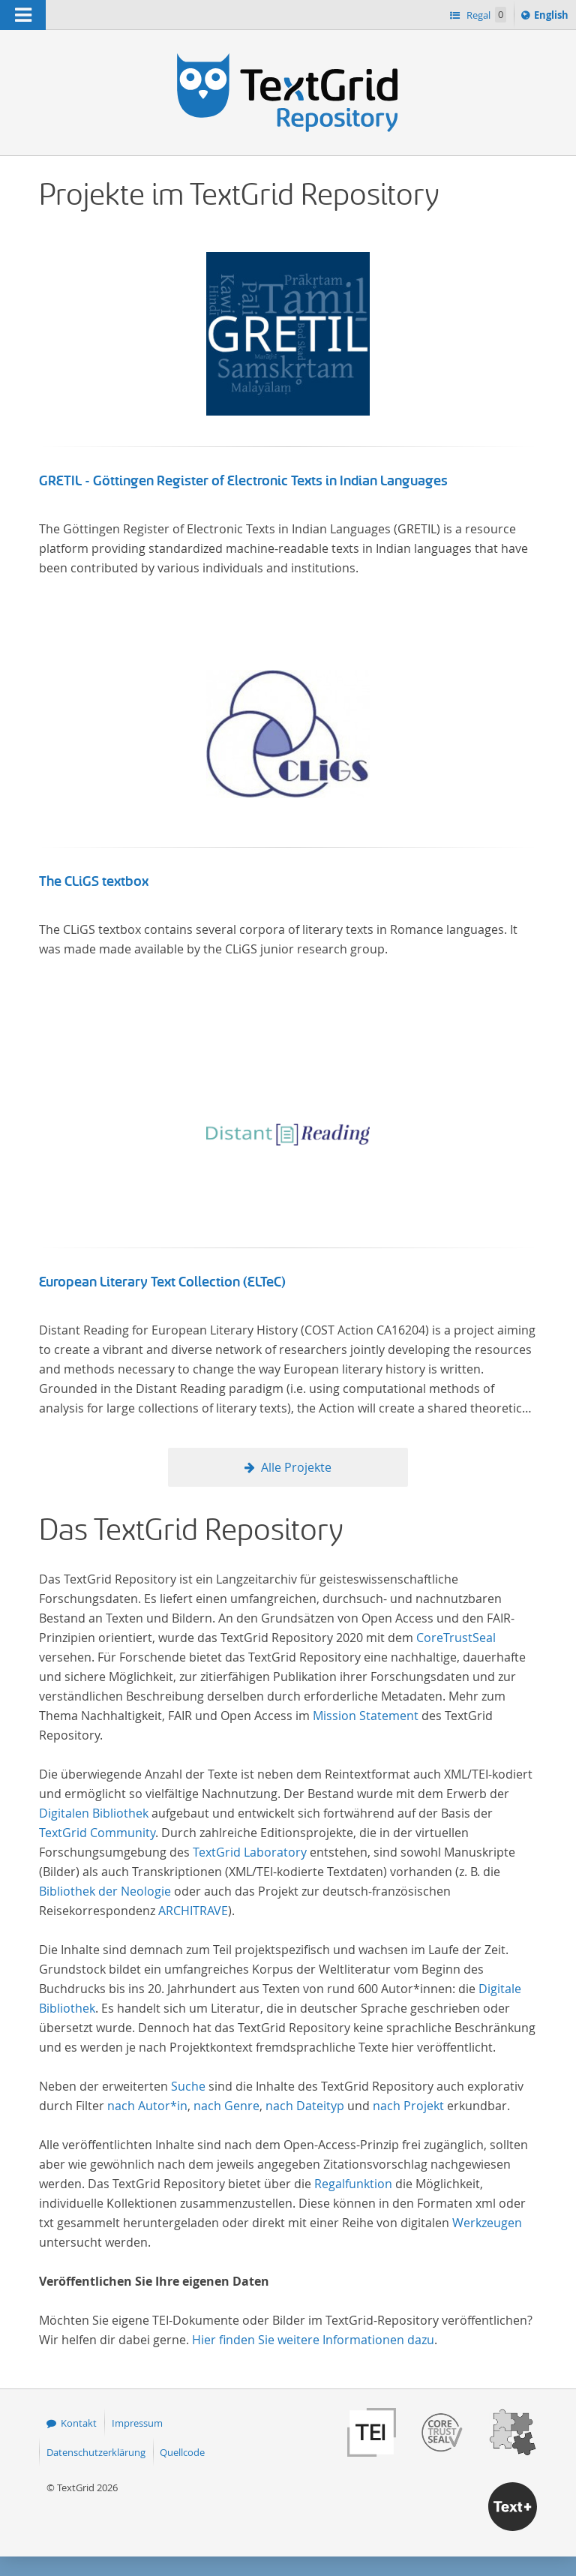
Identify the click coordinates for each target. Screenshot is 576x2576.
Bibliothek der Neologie (105, 1891)
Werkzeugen (487, 2222)
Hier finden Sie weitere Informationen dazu (313, 2339)
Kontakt (79, 2423)
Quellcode (182, 2452)
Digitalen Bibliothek (93, 1813)
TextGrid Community (97, 1832)
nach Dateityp (305, 2105)
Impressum (137, 2423)
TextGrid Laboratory (250, 1852)
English (553, 17)
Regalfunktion (353, 2183)
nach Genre (227, 2105)
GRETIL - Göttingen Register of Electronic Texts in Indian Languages (243, 481)
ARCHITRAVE (193, 1910)
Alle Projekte (296, 1467)
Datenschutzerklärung (96, 2452)
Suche (188, 2086)
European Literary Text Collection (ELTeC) (162, 1282)
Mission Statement (365, 1715)
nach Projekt (408, 2105)
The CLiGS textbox (93, 881)
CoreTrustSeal (456, 1637)
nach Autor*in (147, 2105)
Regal (485, 15)
